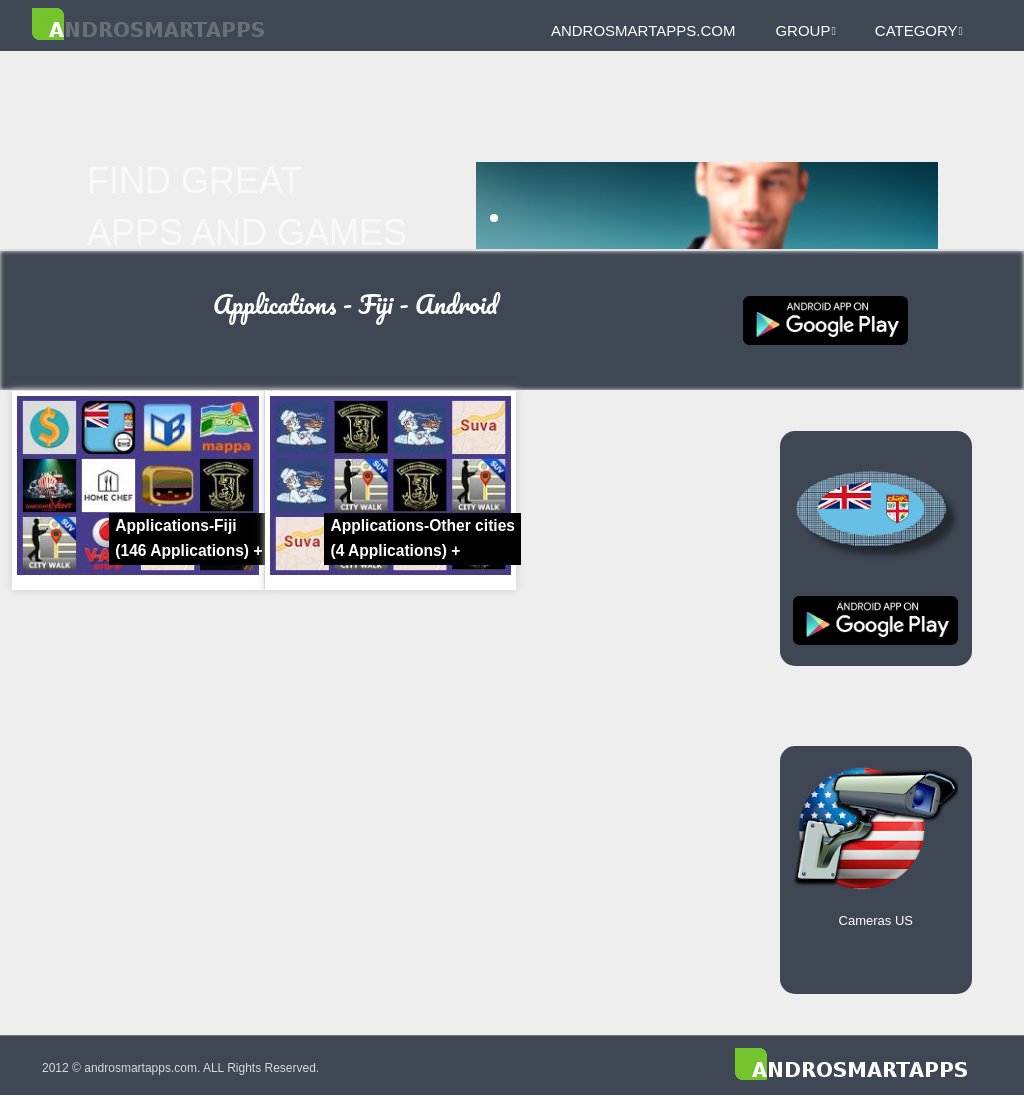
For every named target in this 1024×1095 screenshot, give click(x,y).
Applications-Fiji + (188, 538)
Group (805, 30)
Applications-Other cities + (422, 538)
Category (919, 30)
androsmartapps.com (643, 30)
